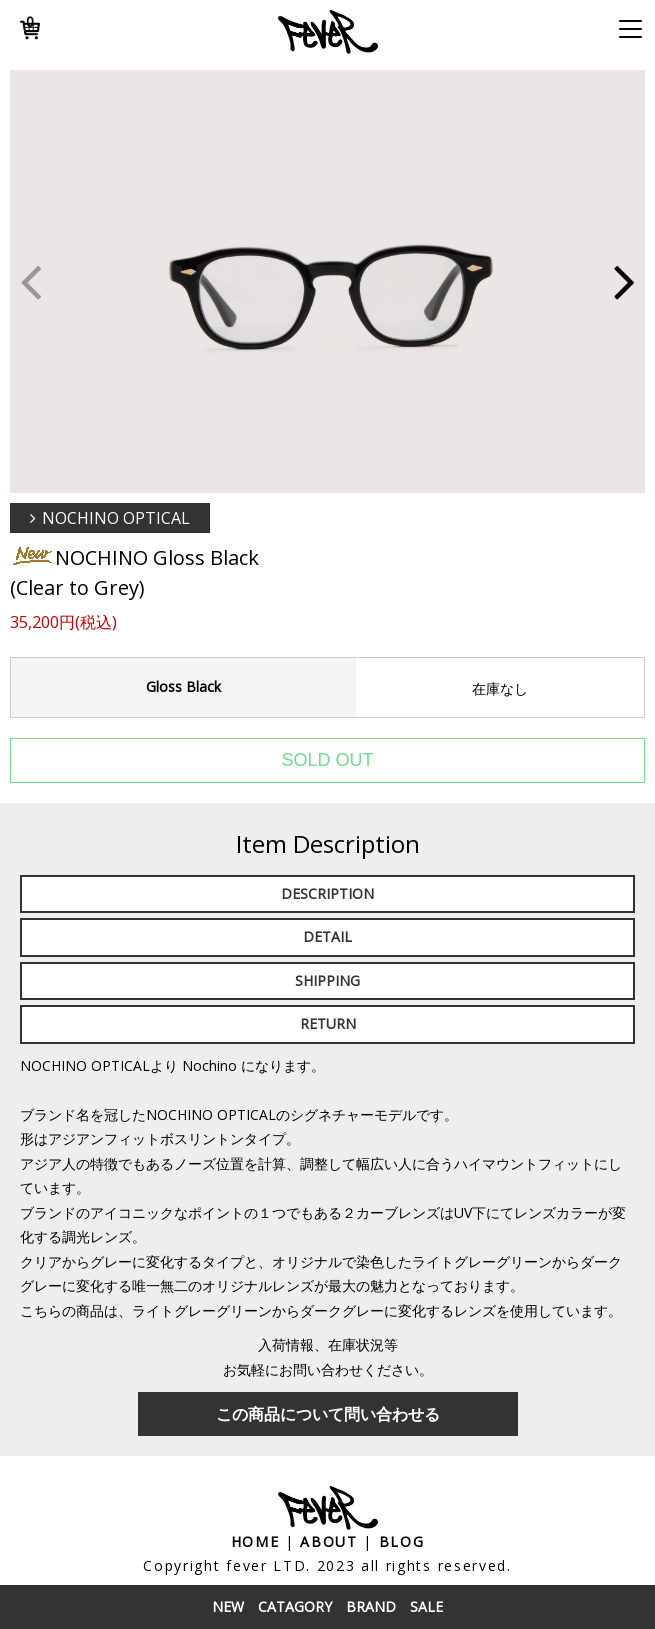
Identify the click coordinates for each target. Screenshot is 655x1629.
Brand (371, 1606)
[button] (624, 281)
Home (255, 1541)
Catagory (295, 1606)
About (328, 1541)
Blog (402, 1541)
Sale (426, 1606)
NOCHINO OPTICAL (116, 518)
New (228, 1606)
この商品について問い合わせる (328, 1414)
